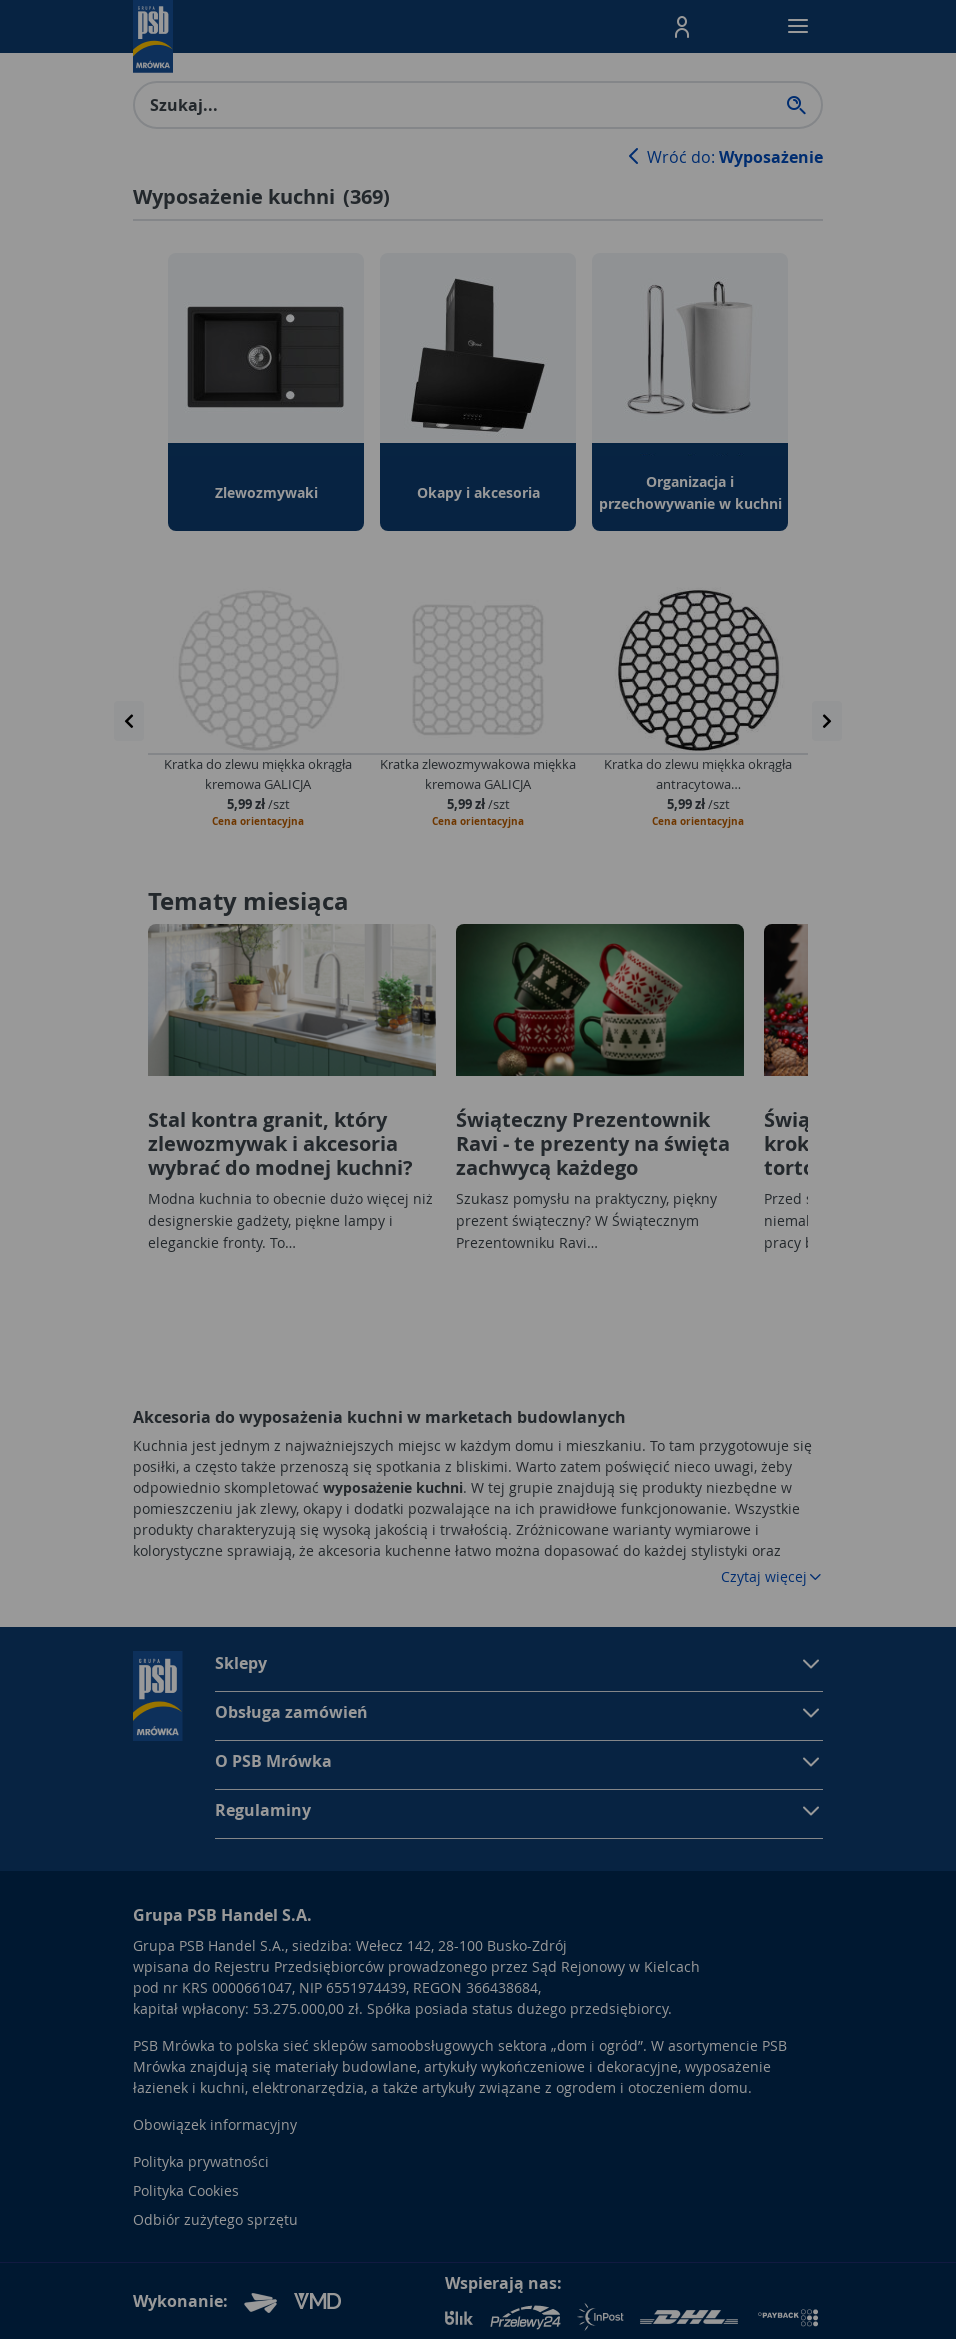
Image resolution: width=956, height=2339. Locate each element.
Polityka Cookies (186, 2190)
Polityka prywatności (201, 2161)
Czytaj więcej (772, 1576)
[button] (682, 27)
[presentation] (129, 721)
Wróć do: (723, 157)
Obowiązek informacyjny (215, 2124)
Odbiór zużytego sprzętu (215, 2219)
